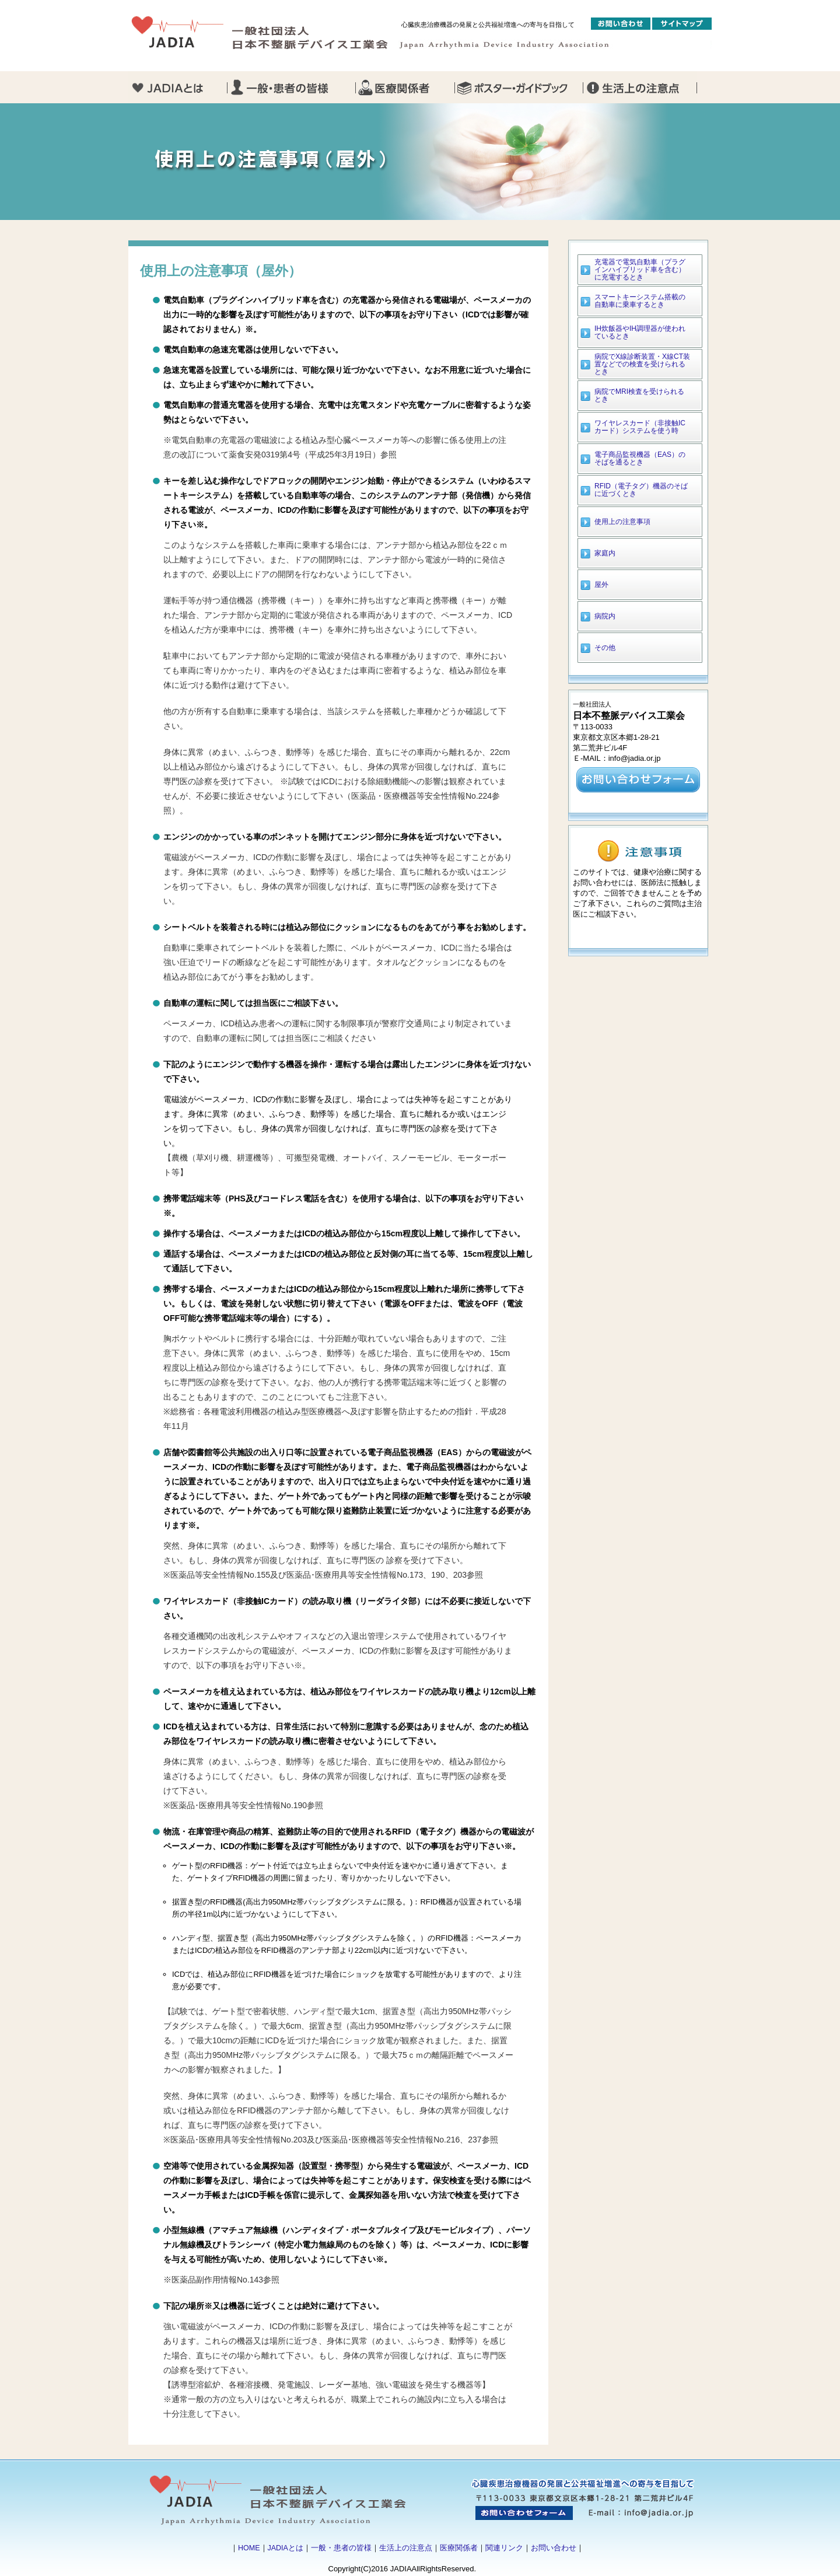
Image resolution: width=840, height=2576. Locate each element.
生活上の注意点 (405, 2548)
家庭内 (604, 553)
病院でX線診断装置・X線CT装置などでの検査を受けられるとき (642, 364)
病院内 (604, 616)
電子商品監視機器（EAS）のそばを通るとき (639, 458)
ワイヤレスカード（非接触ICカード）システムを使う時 (639, 427)
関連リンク (504, 2548)
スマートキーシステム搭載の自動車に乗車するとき (639, 301)
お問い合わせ (553, 2548)
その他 (604, 648)
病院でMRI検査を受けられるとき (639, 395)
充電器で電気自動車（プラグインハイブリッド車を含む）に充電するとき (639, 269)
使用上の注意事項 (622, 522)
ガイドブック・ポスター (519, 87)
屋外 (601, 585)
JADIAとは (285, 2548)
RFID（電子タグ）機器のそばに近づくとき (641, 490)
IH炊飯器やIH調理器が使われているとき (639, 332)
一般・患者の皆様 (341, 2548)
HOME (249, 2548)
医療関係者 (459, 2548)
